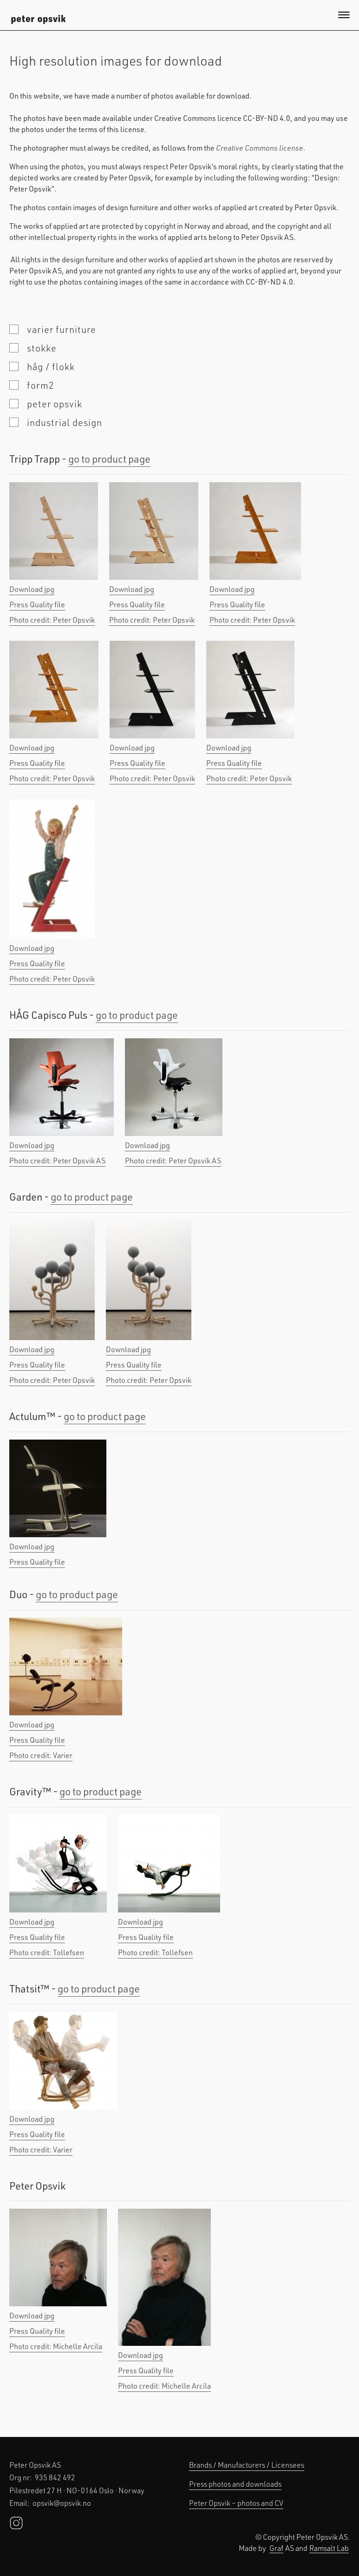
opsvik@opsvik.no (62, 2503)
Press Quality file (37, 604)
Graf (276, 2548)
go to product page (109, 458)
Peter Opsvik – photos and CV (236, 2503)
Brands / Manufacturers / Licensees (246, 2465)
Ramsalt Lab (329, 2548)
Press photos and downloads (235, 2484)
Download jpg (31, 589)
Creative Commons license (259, 148)
